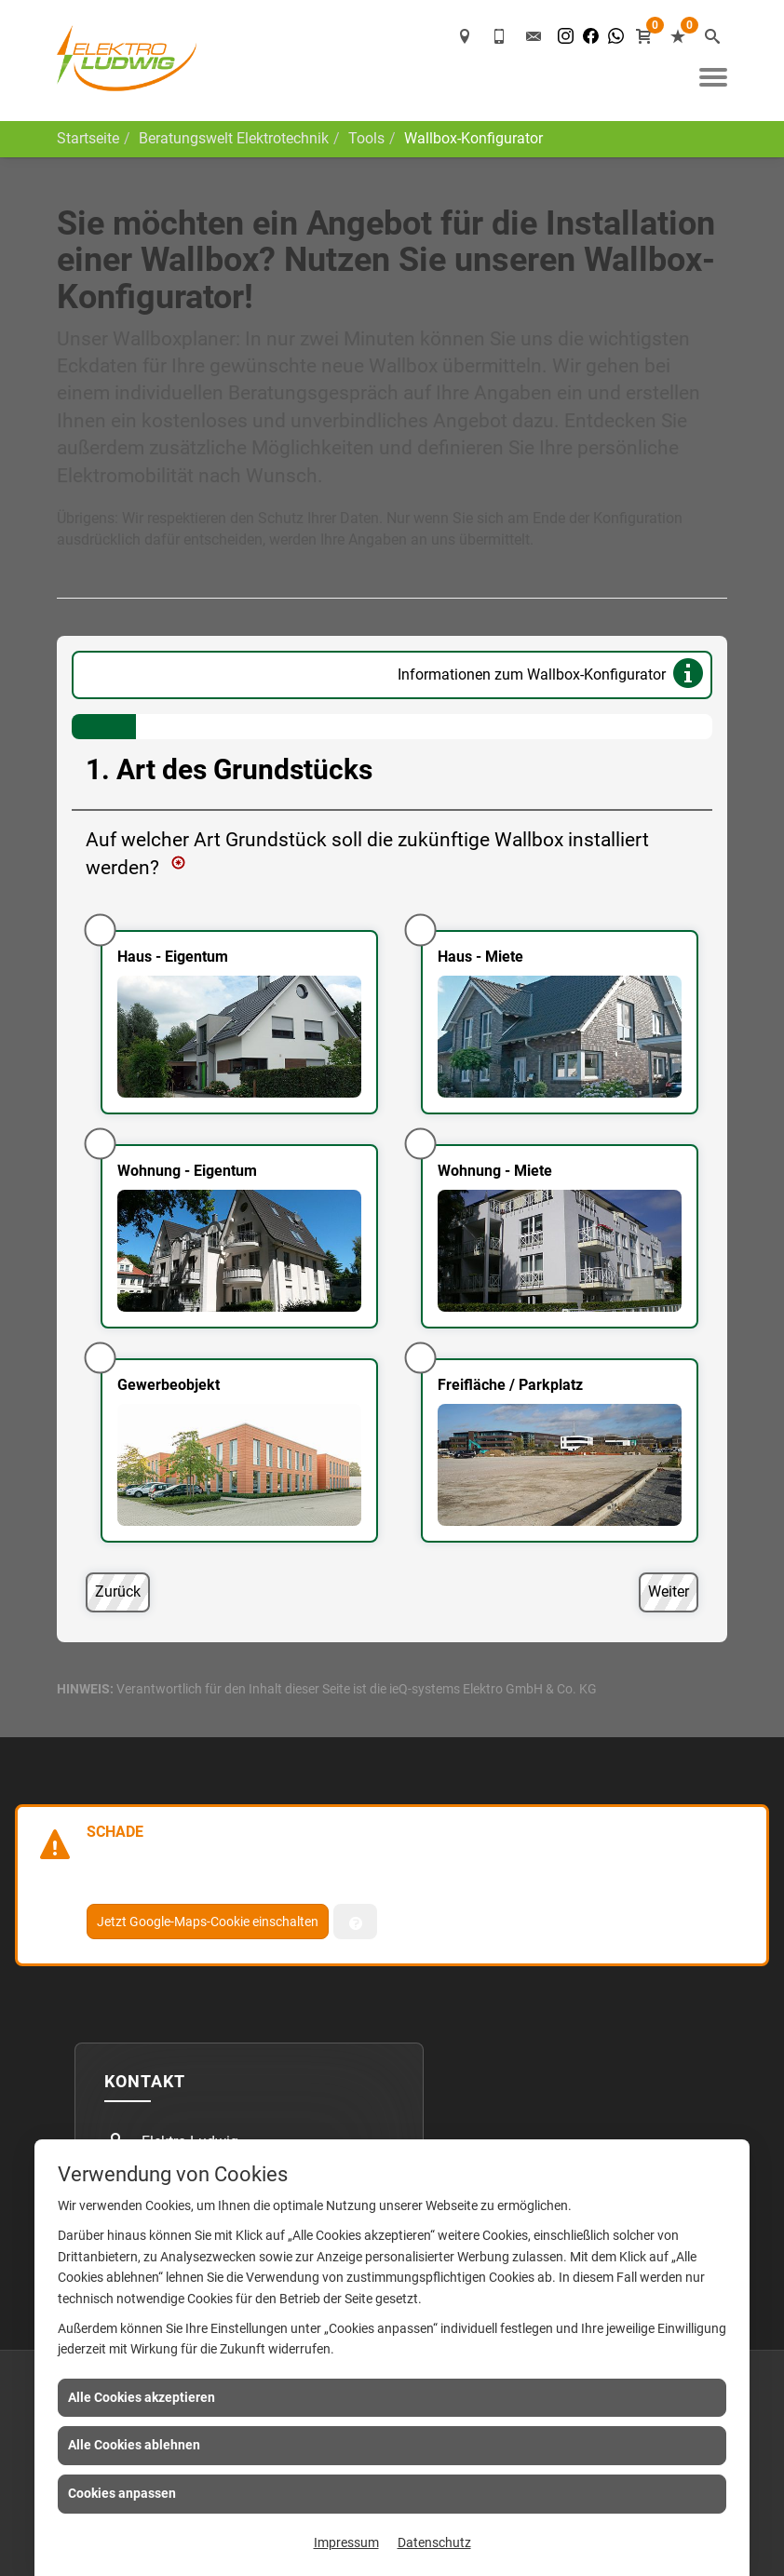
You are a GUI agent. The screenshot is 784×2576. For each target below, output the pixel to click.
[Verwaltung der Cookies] (355, 1921)
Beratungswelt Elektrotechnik (234, 138)
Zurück (118, 1591)
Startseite (88, 138)
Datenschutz (434, 2542)
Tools (366, 138)
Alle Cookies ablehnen (134, 2444)
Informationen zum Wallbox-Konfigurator (554, 675)
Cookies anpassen (122, 2493)
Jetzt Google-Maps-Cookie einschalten (207, 1921)
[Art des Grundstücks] (392, 1156)
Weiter (668, 1591)
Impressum (346, 2542)
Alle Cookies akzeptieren (141, 2397)
